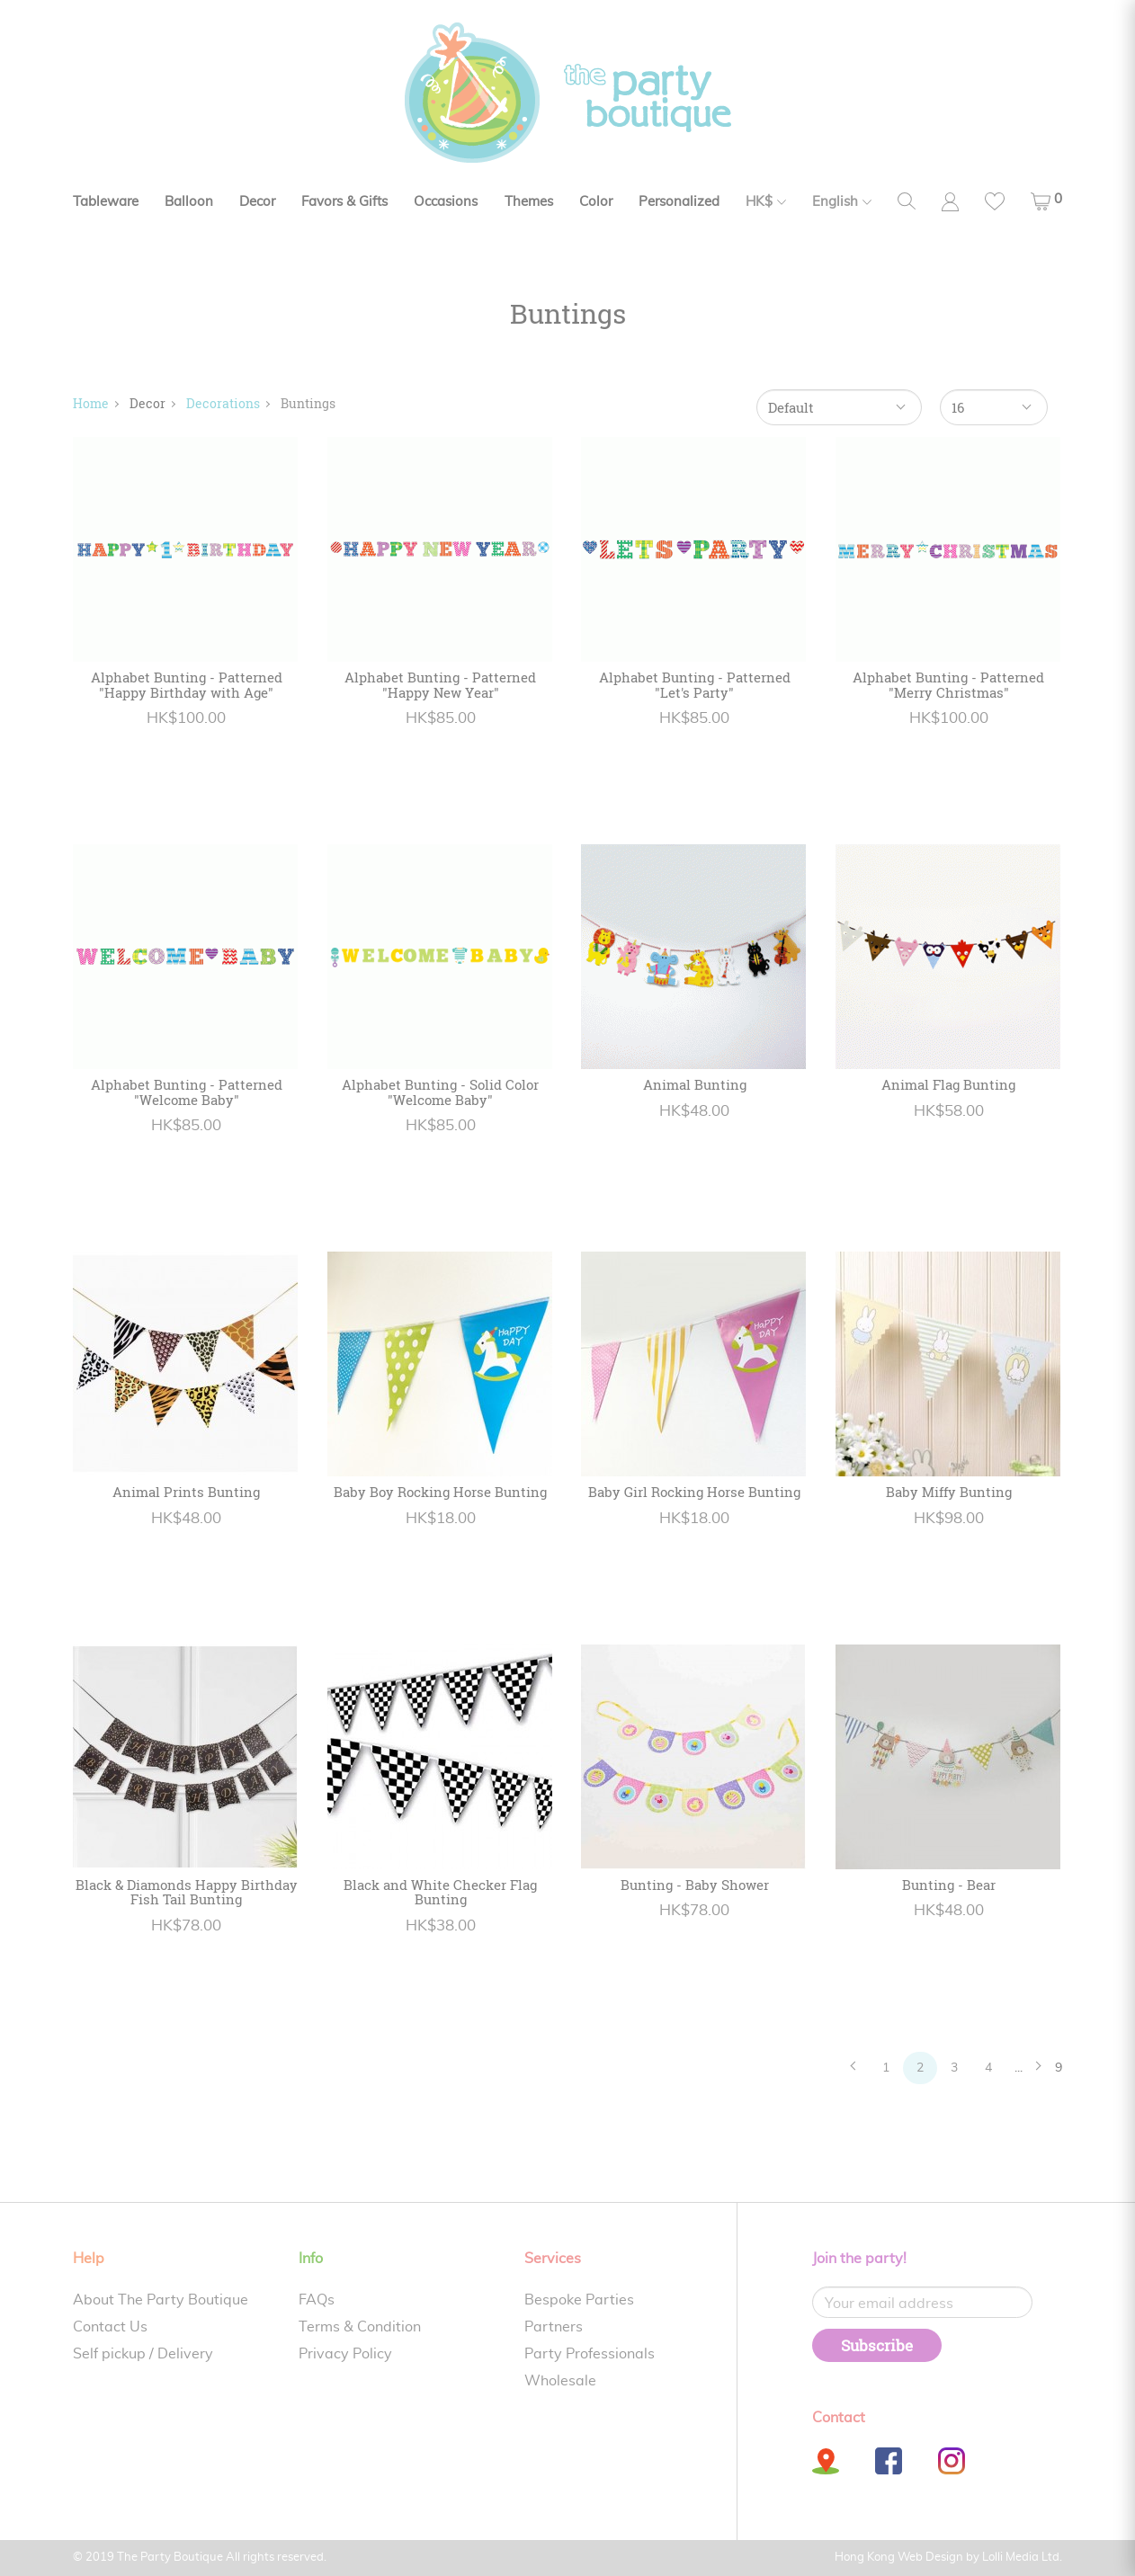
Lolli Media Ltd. (1022, 2557)
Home (91, 403)
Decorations (223, 403)
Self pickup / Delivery (143, 2354)
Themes (529, 202)
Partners (553, 2327)
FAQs (317, 2300)
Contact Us (110, 2327)
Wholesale (560, 2381)
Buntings (308, 403)
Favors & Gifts (344, 202)
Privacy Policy (345, 2354)
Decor (257, 202)
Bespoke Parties (579, 2300)
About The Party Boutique (160, 2300)
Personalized (679, 202)
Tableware (106, 202)
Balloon (189, 202)
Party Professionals (589, 2354)
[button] (1046, 201)
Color (595, 202)
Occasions (446, 202)
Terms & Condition (360, 2327)
